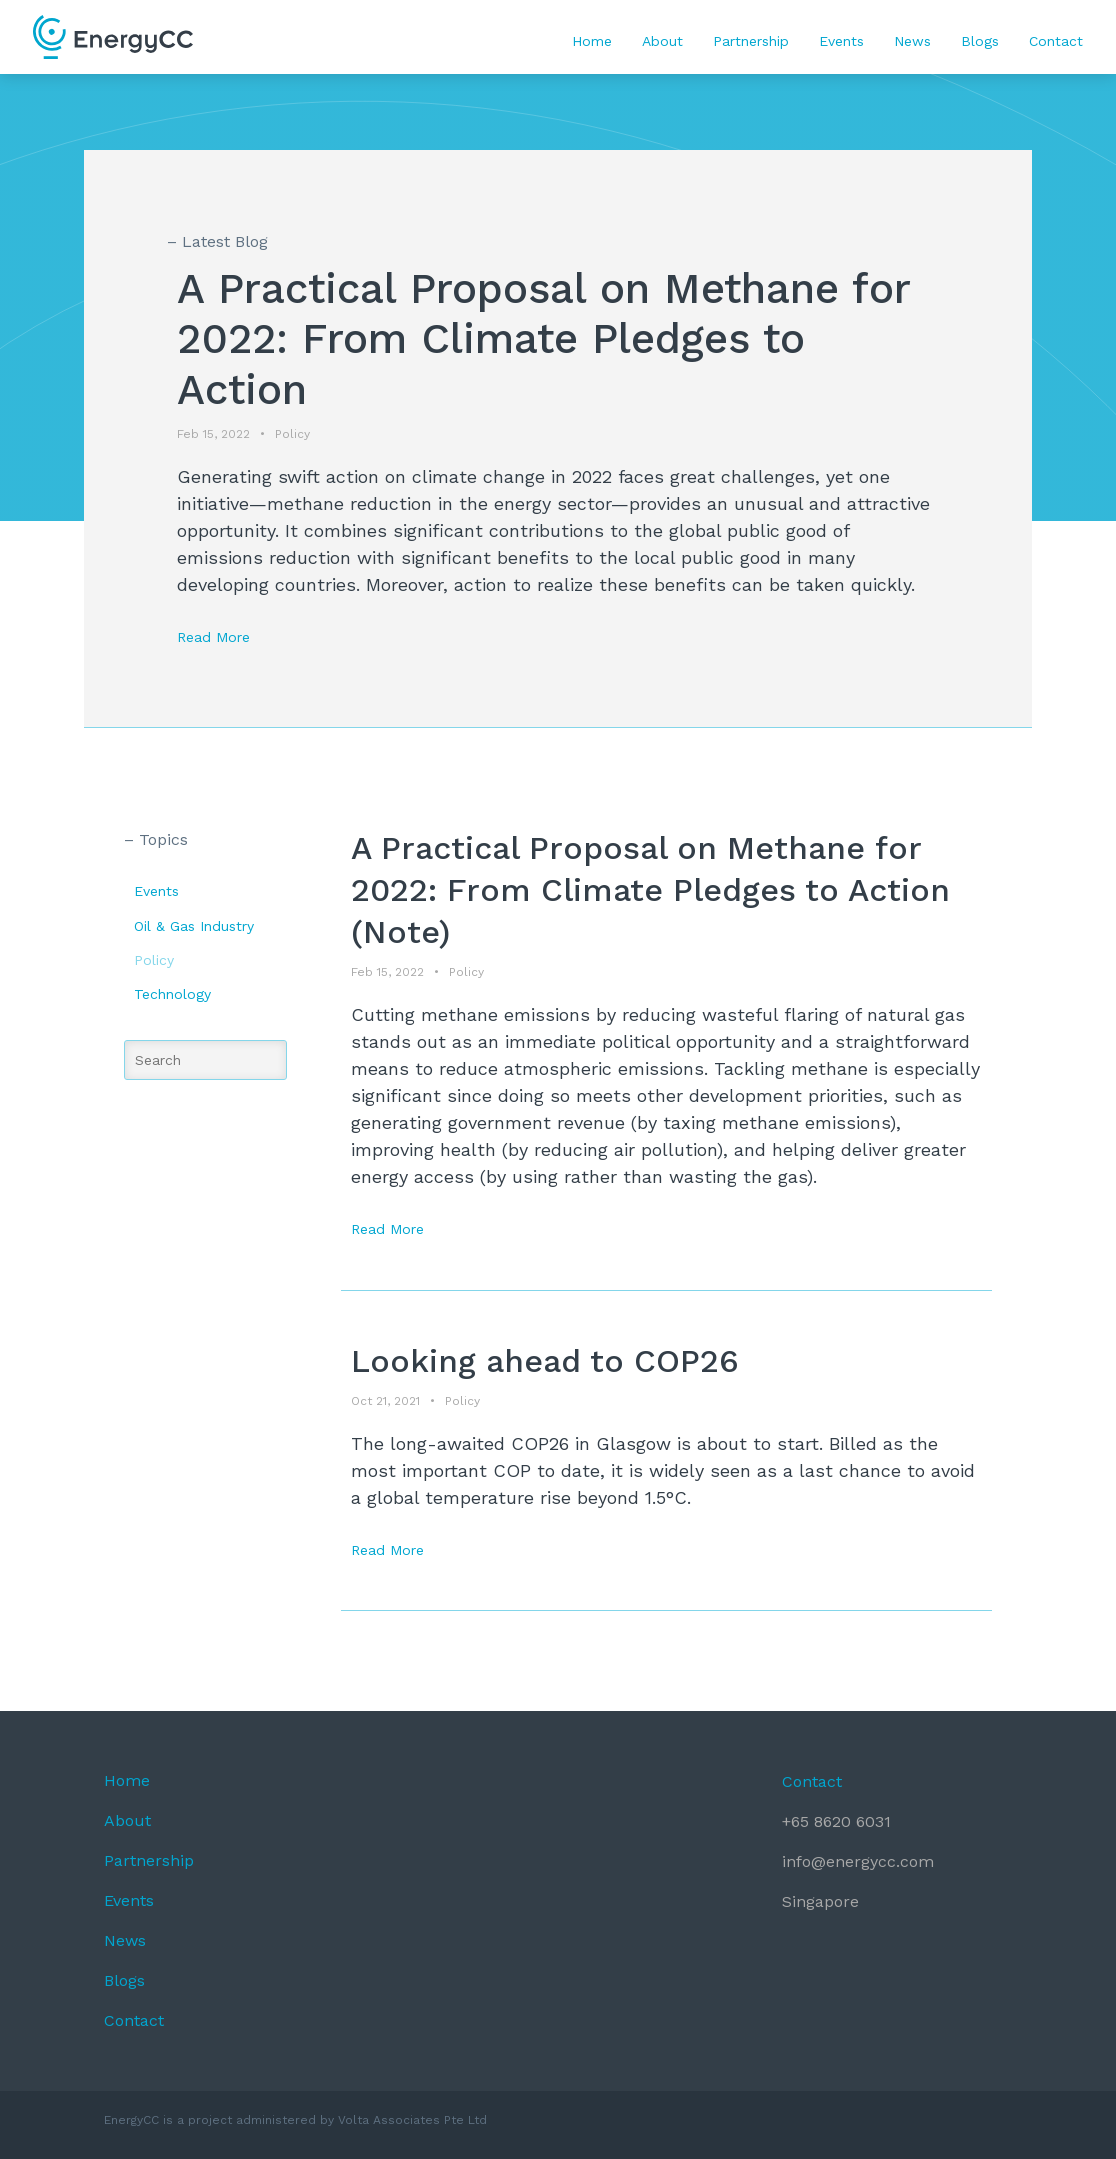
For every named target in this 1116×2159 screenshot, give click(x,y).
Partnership (751, 41)
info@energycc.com (858, 1861)
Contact (1056, 41)
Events (841, 41)
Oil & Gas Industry (194, 926)
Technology (172, 994)
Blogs (980, 41)
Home (592, 41)
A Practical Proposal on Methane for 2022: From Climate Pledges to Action (543, 339)
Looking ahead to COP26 (545, 1361)
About (662, 41)
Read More (213, 637)
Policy (154, 960)
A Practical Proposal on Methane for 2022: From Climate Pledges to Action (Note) (650, 889)
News (912, 41)
